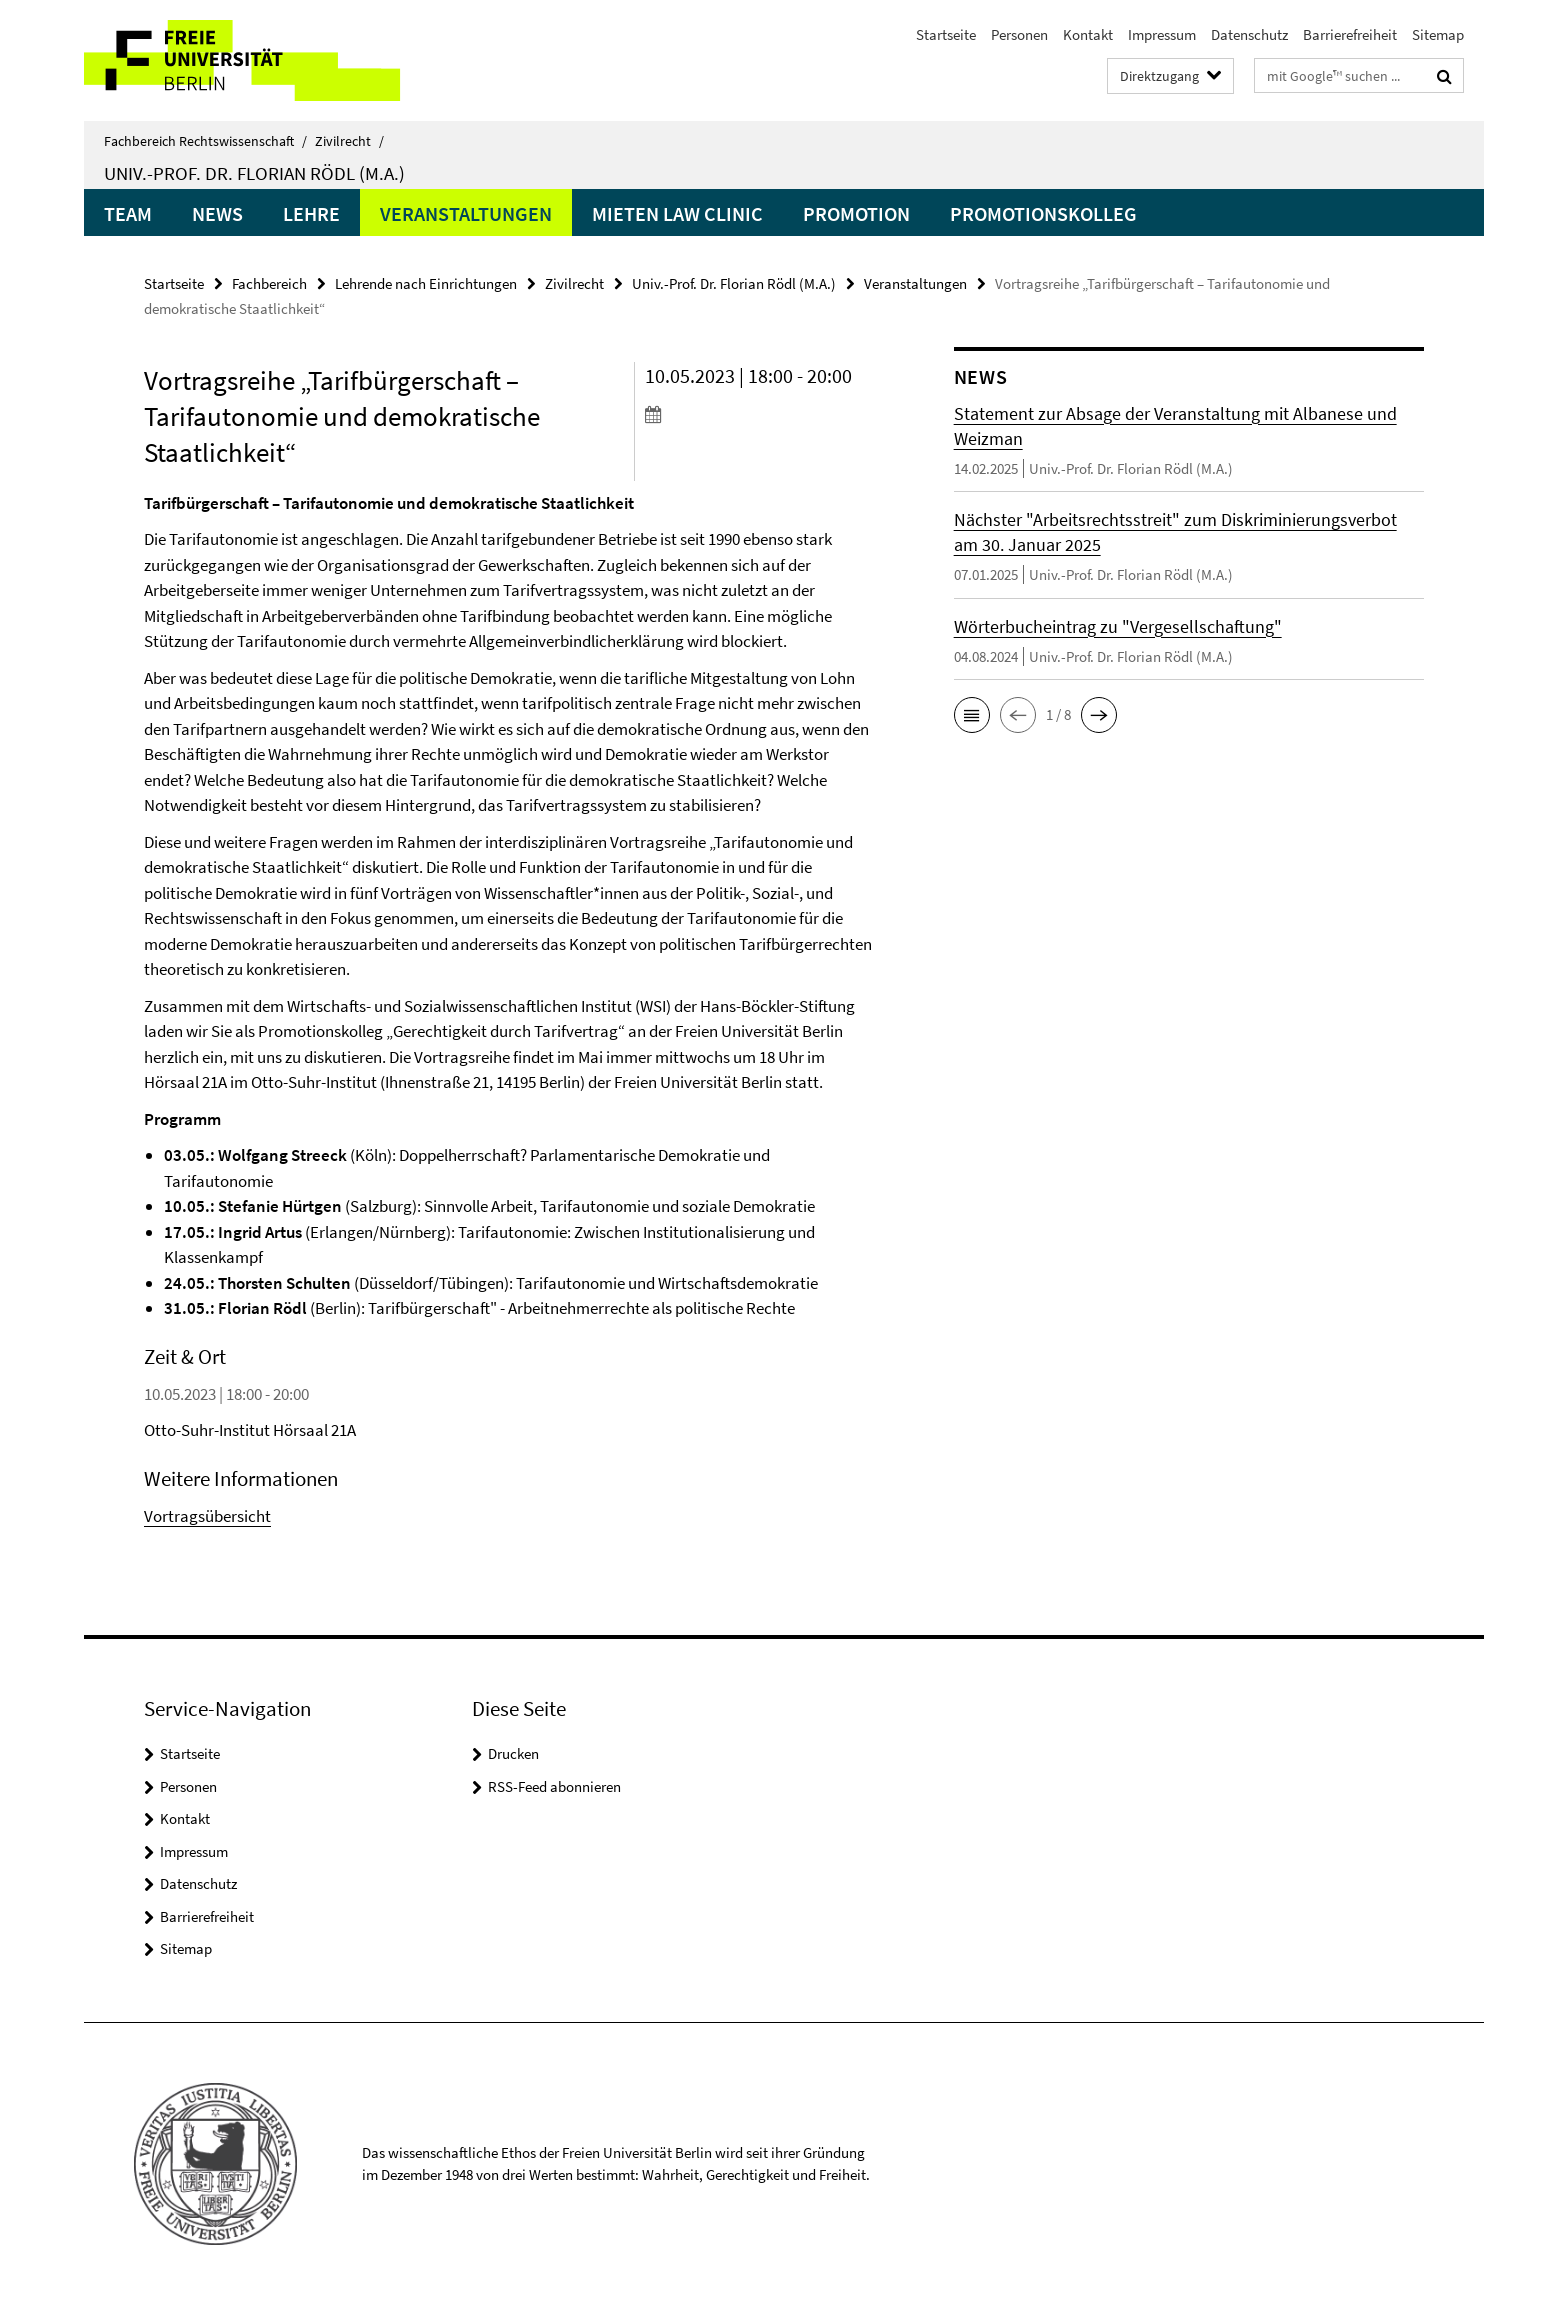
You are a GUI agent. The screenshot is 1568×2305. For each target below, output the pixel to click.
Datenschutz (1249, 34)
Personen (1019, 34)
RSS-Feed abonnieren (554, 1786)
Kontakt (1088, 34)
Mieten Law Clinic (677, 213)
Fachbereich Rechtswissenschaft (205, 141)
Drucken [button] (513, 1753)
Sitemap (1438, 34)
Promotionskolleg (1043, 213)
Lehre (311, 213)
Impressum (1162, 34)
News (217, 213)
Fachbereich (269, 283)
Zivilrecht (349, 141)
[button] (972, 715)
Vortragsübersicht (207, 1516)
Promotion (856, 213)
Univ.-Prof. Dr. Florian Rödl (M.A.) (254, 173)
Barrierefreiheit (1350, 34)
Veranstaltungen (466, 213)
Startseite (946, 34)
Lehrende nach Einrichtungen (426, 283)
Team (128, 213)
